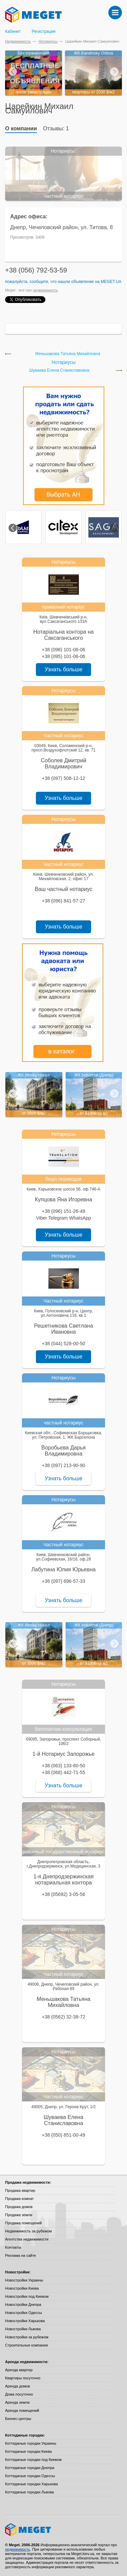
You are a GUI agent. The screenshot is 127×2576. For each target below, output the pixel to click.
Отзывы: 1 (56, 128)
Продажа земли (18, 2215)
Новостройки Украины (24, 2280)
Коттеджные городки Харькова (31, 2484)
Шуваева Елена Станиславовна (59, 370)
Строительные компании (26, 2345)
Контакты (13, 2247)
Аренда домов (17, 2386)
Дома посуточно (19, 2394)
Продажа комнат (19, 2199)
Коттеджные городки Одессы (30, 2476)
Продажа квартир (20, 2190)
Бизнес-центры (18, 2419)
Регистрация (44, 31)
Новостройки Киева (22, 2288)
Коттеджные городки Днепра (29, 2468)
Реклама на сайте (20, 2255)
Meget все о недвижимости (63, 2529)
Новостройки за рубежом (26, 2337)
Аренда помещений (22, 2410)
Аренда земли (17, 2402)
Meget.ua (111, 281)
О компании (21, 128)
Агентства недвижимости (26, 2239)
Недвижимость (18, 41)
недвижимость (45, 290)
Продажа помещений (23, 2223)
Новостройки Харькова (25, 2321)
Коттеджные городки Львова (29, 2492)
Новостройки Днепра (23, 2304)
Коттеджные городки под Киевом (33, 2460)
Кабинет (13, 31)
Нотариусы (48, 41)
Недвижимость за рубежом (28, 2231)
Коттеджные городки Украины (30, 2443)
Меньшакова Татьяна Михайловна (67, 354)
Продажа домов (19, 2207)
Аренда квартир (19, 2370)
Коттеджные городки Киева (28, 2451)
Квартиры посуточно (22, 2378)
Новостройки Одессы (23, 2313)
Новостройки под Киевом (26, 2296)
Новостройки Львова (23, 2329)
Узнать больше (63, 669)
